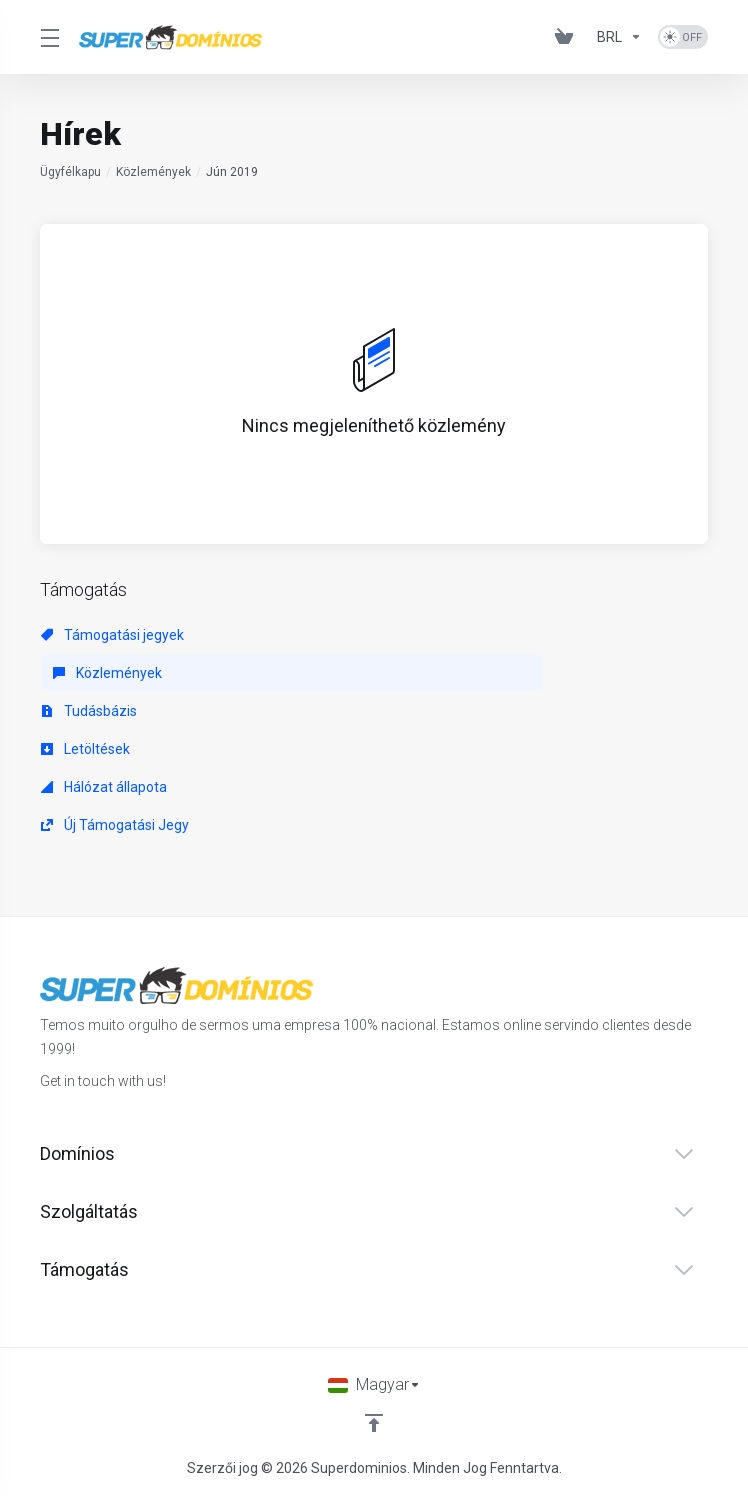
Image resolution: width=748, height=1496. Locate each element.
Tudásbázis (89, 711)
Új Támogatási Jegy (115, 825)
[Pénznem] (619, 37)
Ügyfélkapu (70, 172)
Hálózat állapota (104, 787)
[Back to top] (374, 1423)
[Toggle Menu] (47, 37)
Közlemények (153, 172)
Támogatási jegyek (112, 635)
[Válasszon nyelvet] (374, 1385)
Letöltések (85, 749)
